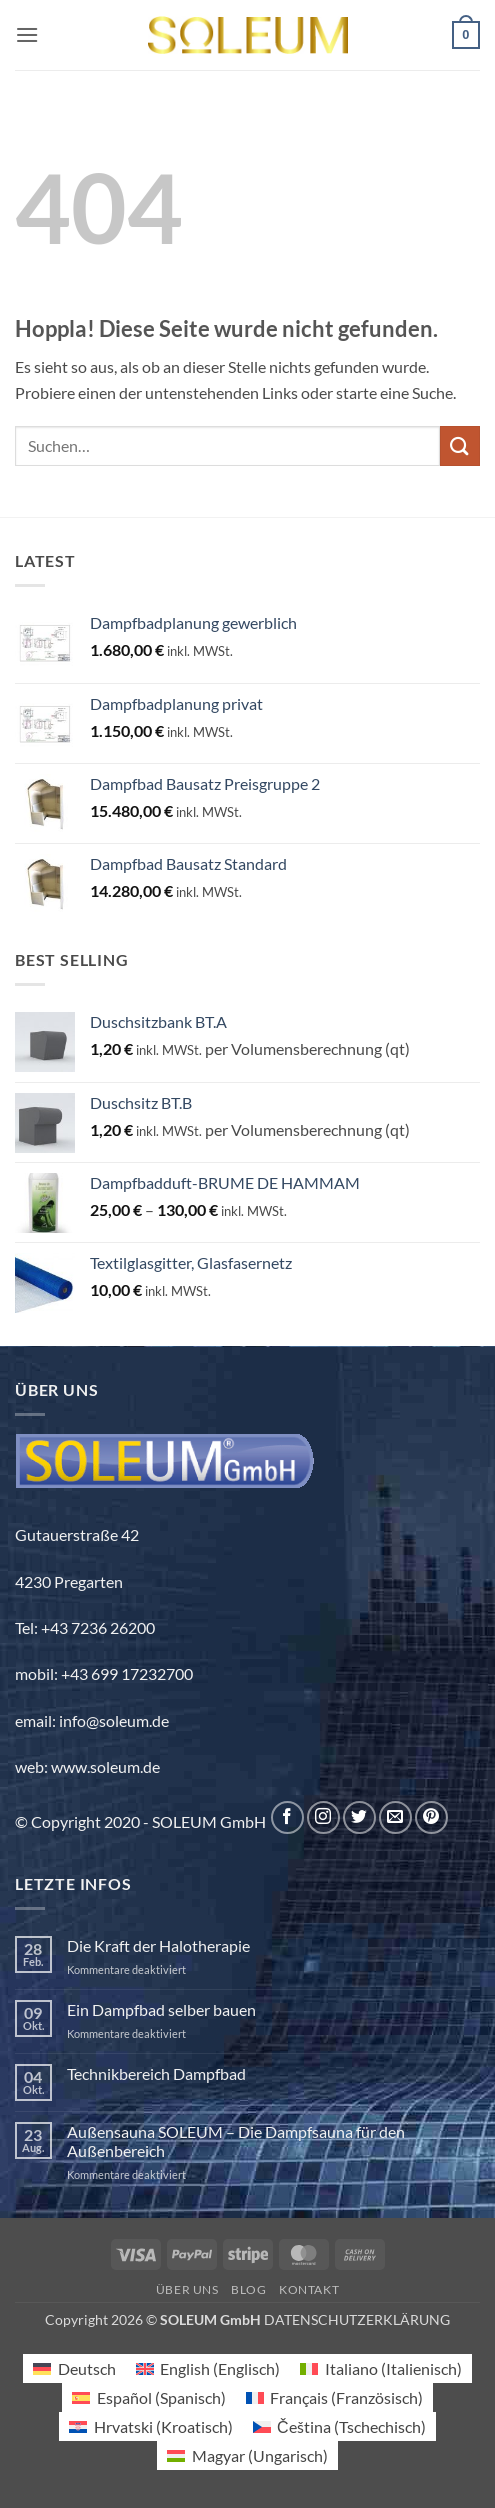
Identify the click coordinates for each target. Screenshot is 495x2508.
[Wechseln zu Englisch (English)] (208, 2368)
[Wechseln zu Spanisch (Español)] (148, 2397)
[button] (27, 34)
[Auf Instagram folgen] (323, 1817)
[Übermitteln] (460, 445)
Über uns (187, 2289)
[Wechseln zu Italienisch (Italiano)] (380, 2368)
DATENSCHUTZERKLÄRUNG (357, 2319)
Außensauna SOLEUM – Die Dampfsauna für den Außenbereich (236, 2141)
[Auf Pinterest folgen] (431, 1817)
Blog (248, 2289)
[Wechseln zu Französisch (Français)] (334, 2397)
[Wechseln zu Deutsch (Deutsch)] (74, 2368)
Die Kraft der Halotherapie (158, 1945)
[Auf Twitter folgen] (359, 1817)
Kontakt (309, 2289)
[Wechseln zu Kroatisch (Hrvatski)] (150, 2426)
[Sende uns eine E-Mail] (395, 1817)
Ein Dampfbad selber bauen (161, 2009)
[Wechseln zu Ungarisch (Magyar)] (247, 2455)
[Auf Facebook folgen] (287, 1817)
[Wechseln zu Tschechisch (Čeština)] (339, 2426)
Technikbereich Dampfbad (156, 2073)
